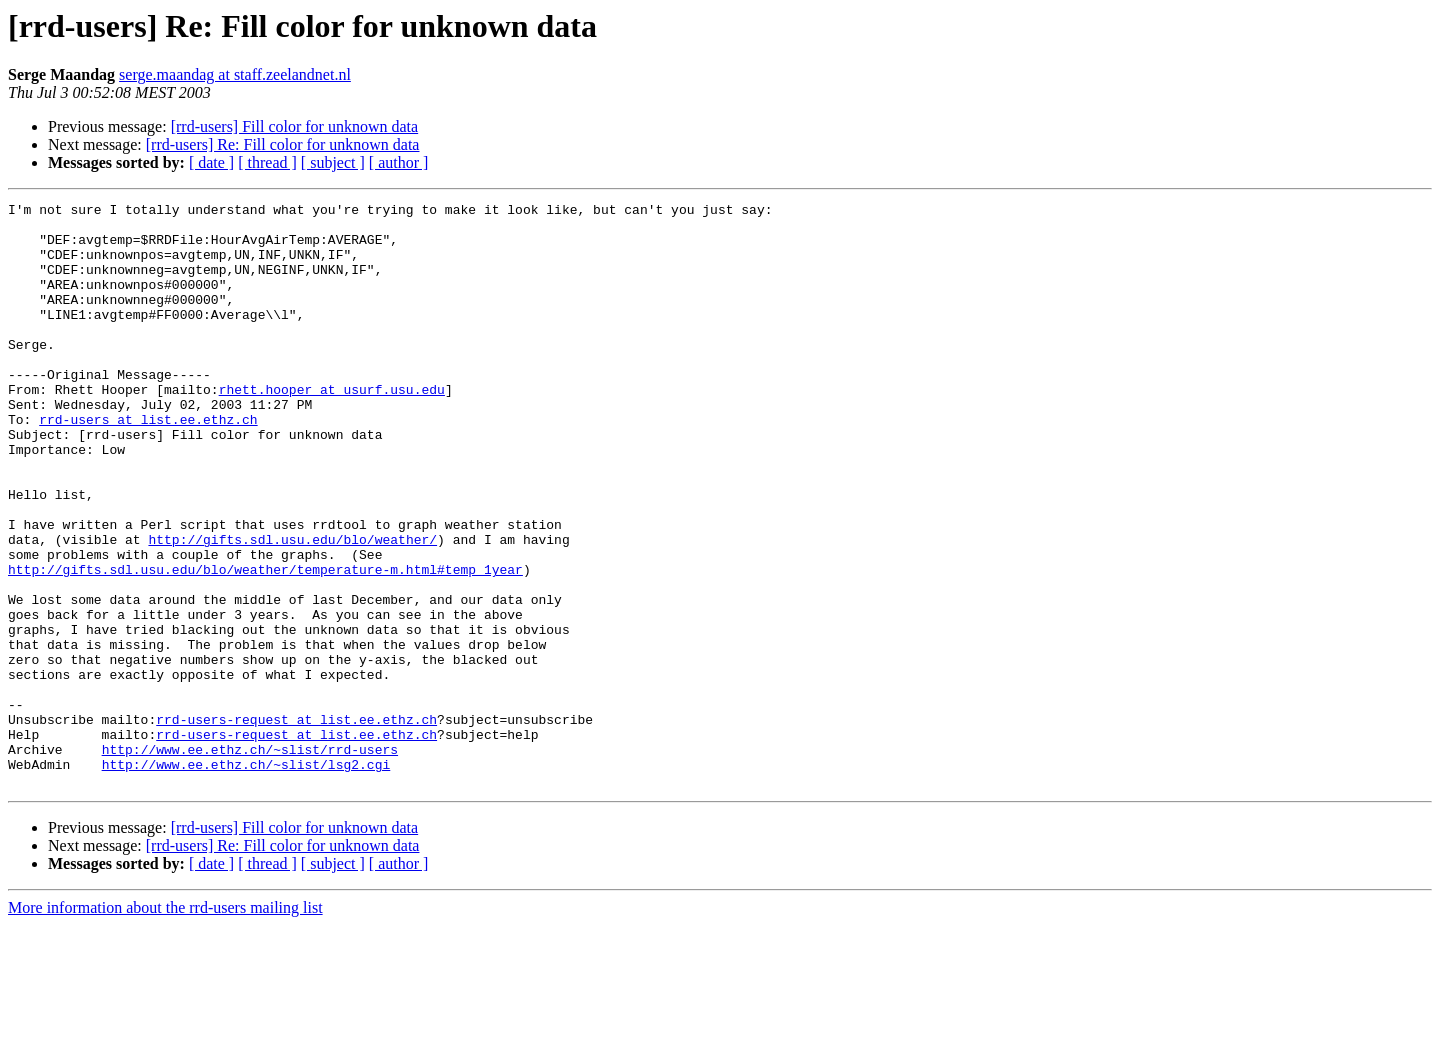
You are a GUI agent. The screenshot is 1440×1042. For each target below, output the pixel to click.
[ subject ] (333, 162)
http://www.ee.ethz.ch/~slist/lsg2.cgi (246, 878)
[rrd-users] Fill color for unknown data (295, 126)
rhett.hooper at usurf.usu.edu (332, 428)
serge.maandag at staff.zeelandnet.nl (235, 74)
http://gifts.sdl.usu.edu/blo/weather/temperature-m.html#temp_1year (265, 644)
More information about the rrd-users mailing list (165, 1024)
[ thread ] (267, 162)
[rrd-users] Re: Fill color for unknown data (283, 144)
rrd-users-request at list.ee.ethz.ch (296, 824)
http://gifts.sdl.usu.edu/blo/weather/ (292, 608)
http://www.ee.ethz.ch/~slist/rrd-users (250, 860)
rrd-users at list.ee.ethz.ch (148, 464)
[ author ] (399, 162)
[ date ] (211, 162)
